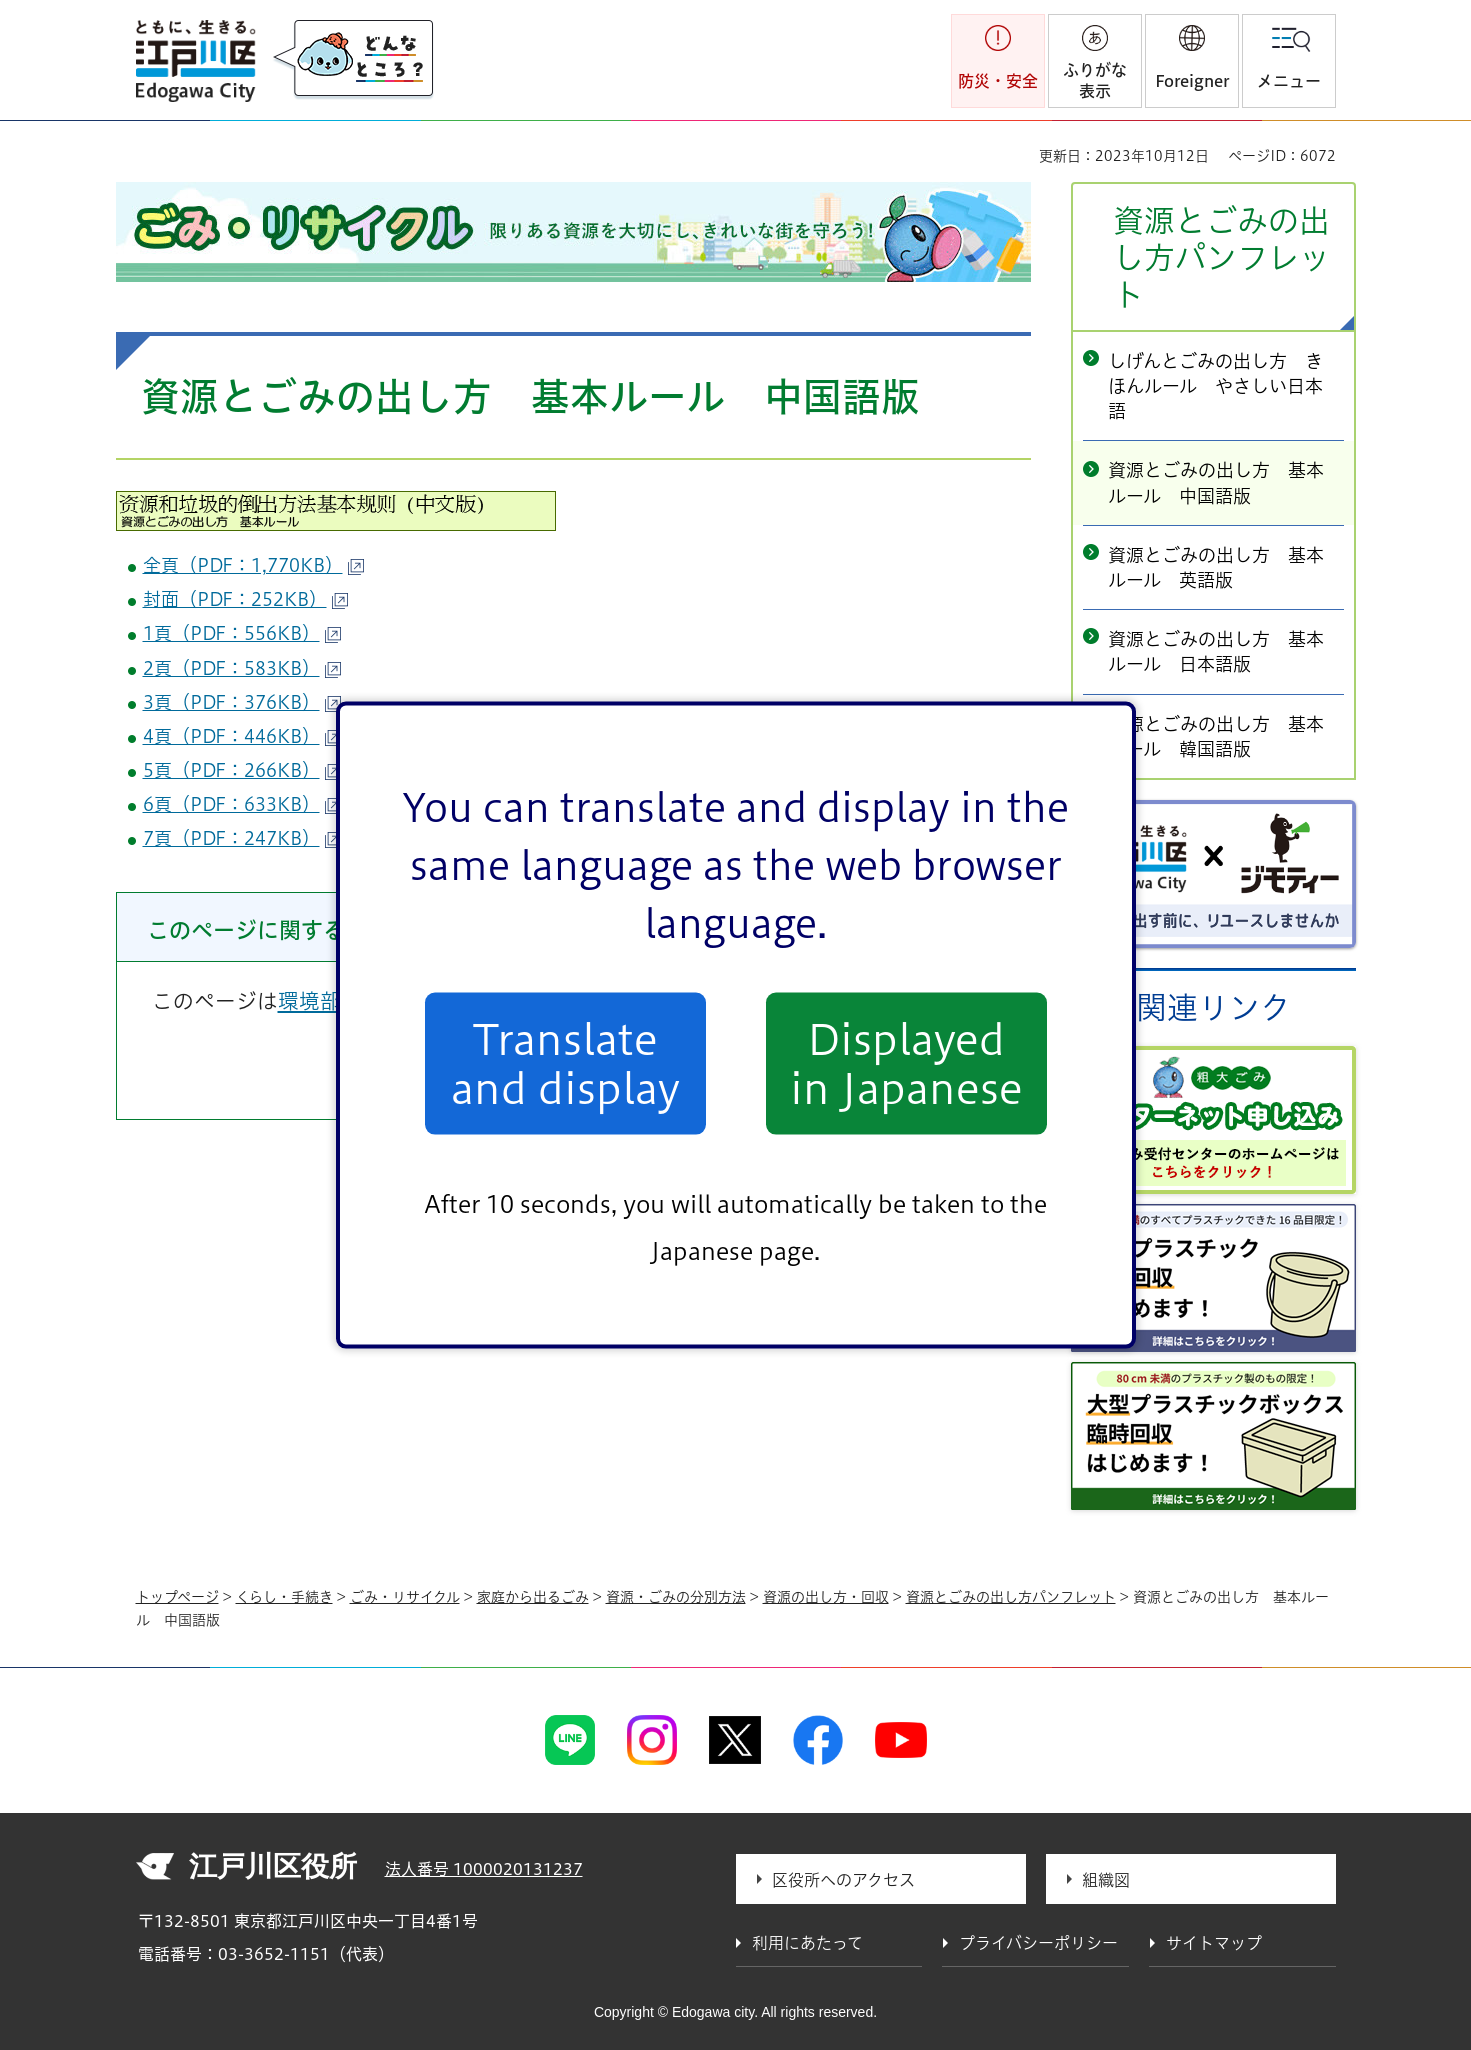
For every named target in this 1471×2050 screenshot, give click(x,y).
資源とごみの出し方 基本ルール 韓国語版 (1216, 736)
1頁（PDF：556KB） (242, 633)
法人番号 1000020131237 (484, 1869)
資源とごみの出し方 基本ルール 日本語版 (1216, 651)
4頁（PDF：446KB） (242, 736)
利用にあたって (807, 1943)
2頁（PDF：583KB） (242, 668)
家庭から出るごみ (533, 1597)
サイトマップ (1214, 1943)
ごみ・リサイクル (405, 1597)
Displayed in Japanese (906, 1063)
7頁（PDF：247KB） (242, 838)
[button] (1192, 61)
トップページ (177, 1597)
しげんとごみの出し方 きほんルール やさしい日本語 (1215, 386)
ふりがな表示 (1095, 80)
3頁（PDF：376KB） (242, 702)
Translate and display (565, 1063)
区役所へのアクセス (843, 1880)
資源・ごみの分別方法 (676, 1597)
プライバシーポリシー (1038, 1943)
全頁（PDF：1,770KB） (253, 565)
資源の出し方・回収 (826, 1597)
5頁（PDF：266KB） (242, 770)
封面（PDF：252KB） (245, 599)
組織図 (1106, 1880)
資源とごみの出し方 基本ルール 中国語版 (1216, 482)
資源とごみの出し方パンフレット (1221, 257)
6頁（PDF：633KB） (242, 804)
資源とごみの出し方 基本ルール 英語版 (1216, 567)
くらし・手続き (284, 1597)
